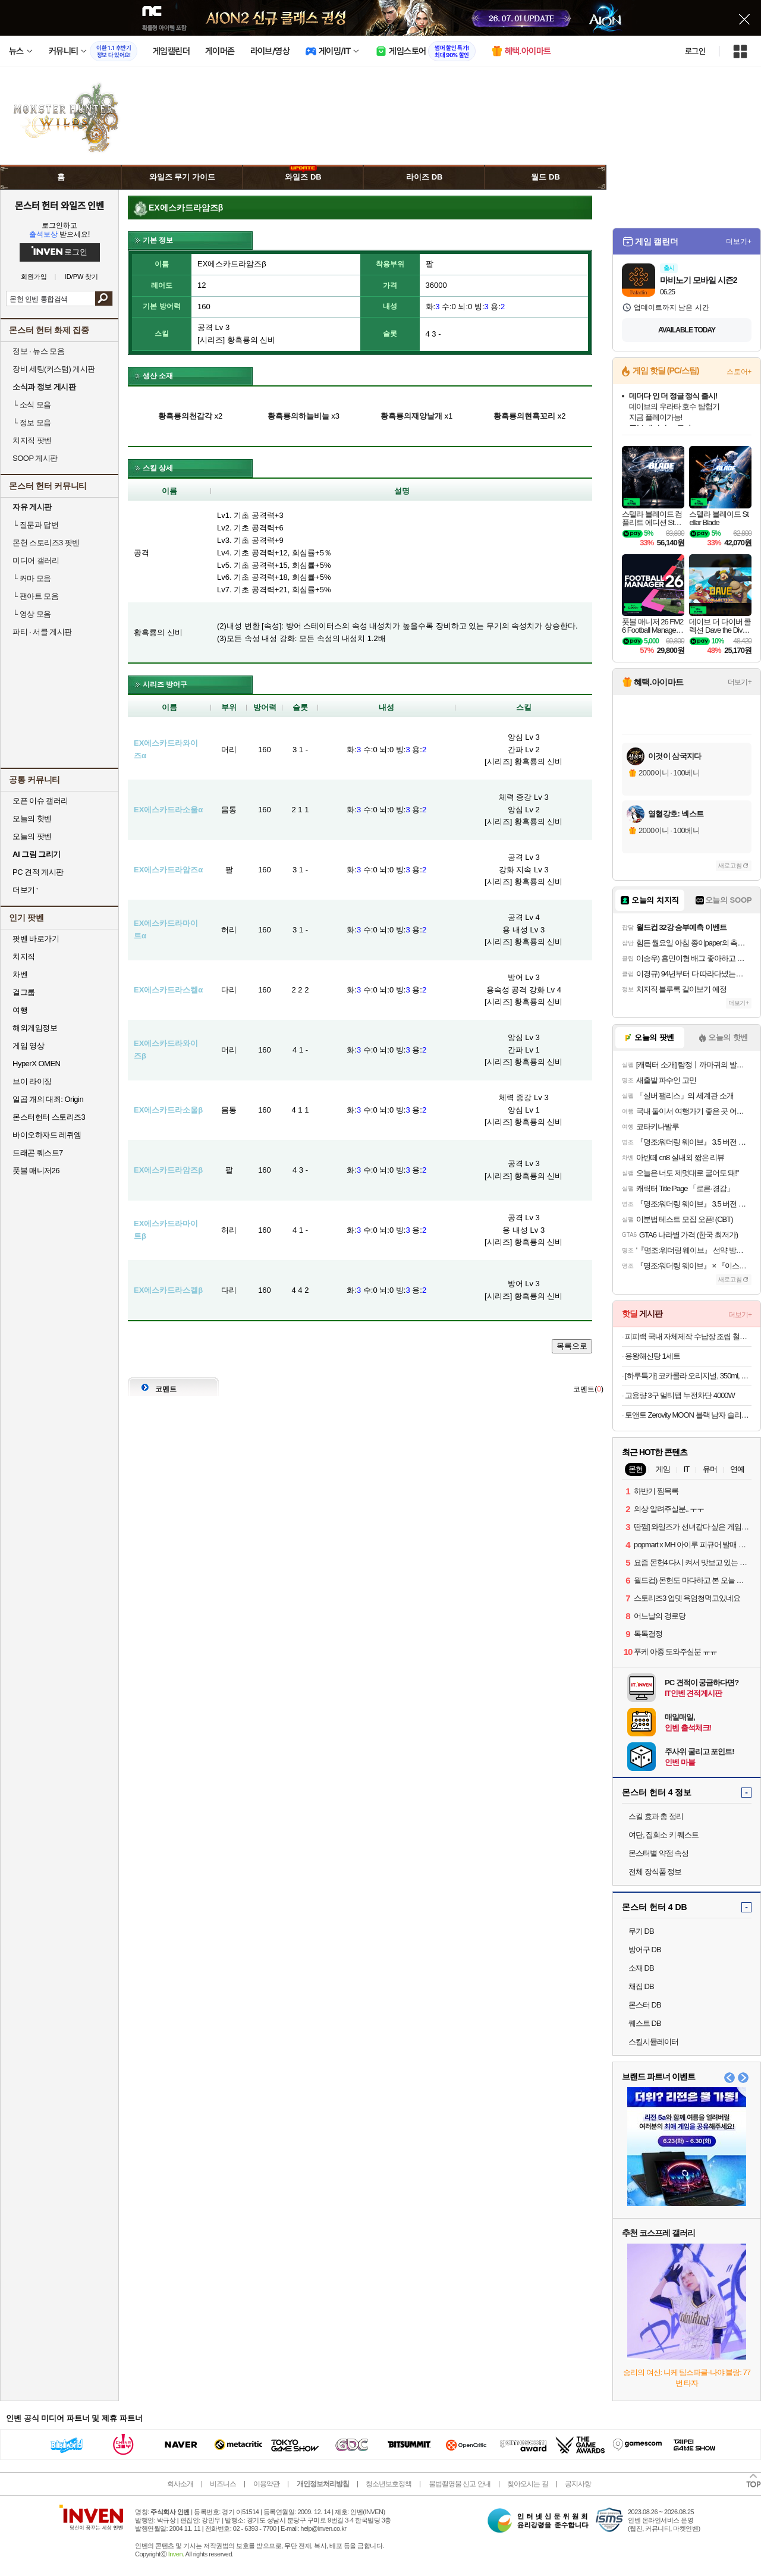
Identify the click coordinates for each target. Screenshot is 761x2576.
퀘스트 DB (644, 2023)
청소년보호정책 (388, 2484)
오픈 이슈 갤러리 (40, 801)
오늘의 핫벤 (32, 818)
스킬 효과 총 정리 (655, 1816)
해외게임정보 (34, 1028)
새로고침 (730, 865)
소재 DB (641, 1968)
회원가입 (34, 277)
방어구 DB (644, 1949)
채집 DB (641, 1986)
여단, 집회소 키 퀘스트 (663, 1834)
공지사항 (578, 2484)
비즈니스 (223, 2484)
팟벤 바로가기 (35, 939)
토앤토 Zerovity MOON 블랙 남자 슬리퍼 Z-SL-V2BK (688, 1414)
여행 (19, 1010)
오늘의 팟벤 (32, 836)
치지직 (23, 956)
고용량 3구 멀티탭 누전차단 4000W (680, 1395)
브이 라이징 (32, 1081)
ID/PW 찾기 (82, 277)
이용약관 (266, 2484)
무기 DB (641, 1931)
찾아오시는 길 (527, 2484)
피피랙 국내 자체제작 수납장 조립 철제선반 (688, 1336)
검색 (103, 298)
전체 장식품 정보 (654, 1871)
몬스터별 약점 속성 (658, 1853)
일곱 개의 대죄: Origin (47, 1099)
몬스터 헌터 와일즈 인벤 (60, 205)
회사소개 (180, 2484)
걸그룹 (23, 992)
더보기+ (738, 241)
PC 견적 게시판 (38, 872)
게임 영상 (28, 1046)
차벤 (19, 974)
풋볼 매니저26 (35, 1170)
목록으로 (571, 1346)
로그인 (695, 51)
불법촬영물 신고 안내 (459, 2484)
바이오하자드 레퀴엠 (46, 1135)
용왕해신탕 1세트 (652, 1356)
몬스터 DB (644, 2004)
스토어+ (739, 371)
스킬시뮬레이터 (653, 2041)
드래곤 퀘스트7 (37, 1153)
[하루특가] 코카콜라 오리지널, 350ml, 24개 (688, 1375)
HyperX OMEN (36, 1063)
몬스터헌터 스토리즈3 (48, 1117)
